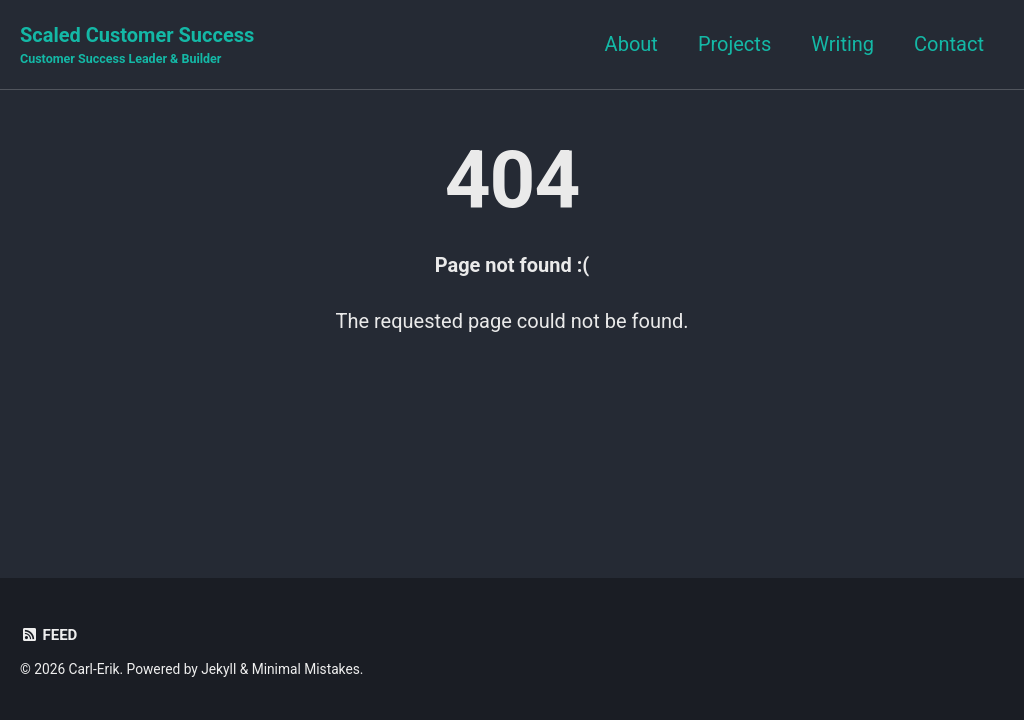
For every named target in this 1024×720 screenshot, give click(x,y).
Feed (48, 635)
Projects (734, 44)
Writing (842, 44)
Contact (949, 44)
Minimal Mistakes (306, 669)
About (631, 44)
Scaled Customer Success (137, 46)
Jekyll (218, 669)
